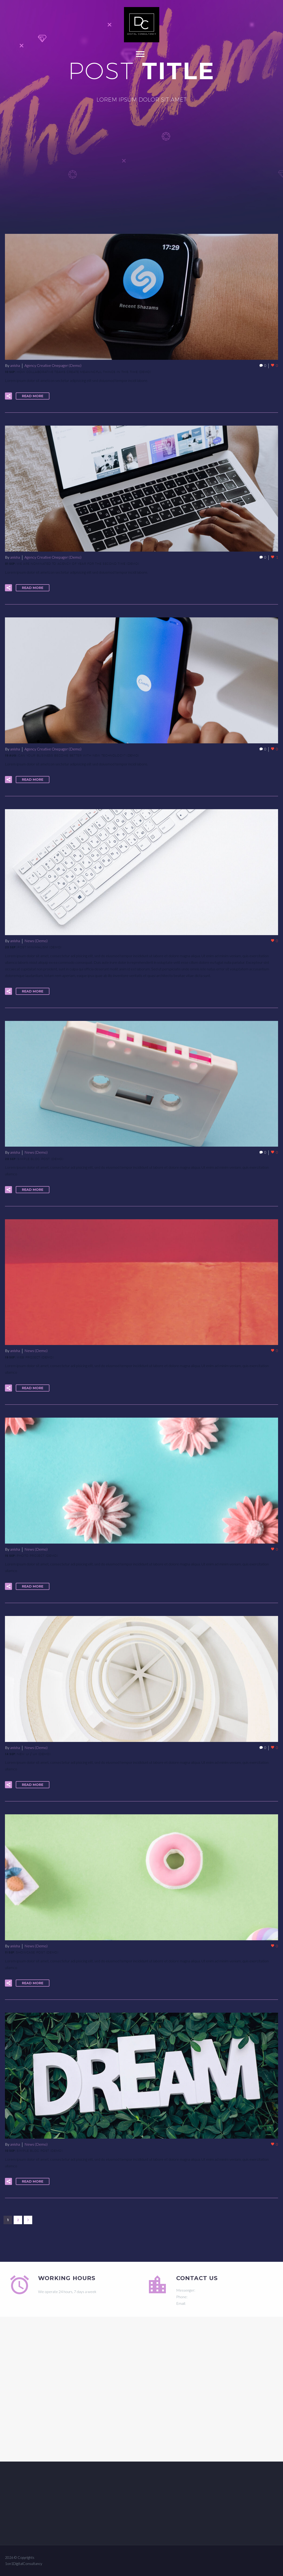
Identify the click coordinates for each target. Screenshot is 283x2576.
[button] (8, 396)
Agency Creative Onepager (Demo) (52, 365)
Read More (32, 396)
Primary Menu (140, 54)
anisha (15, 365)
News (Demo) (36, 940)
